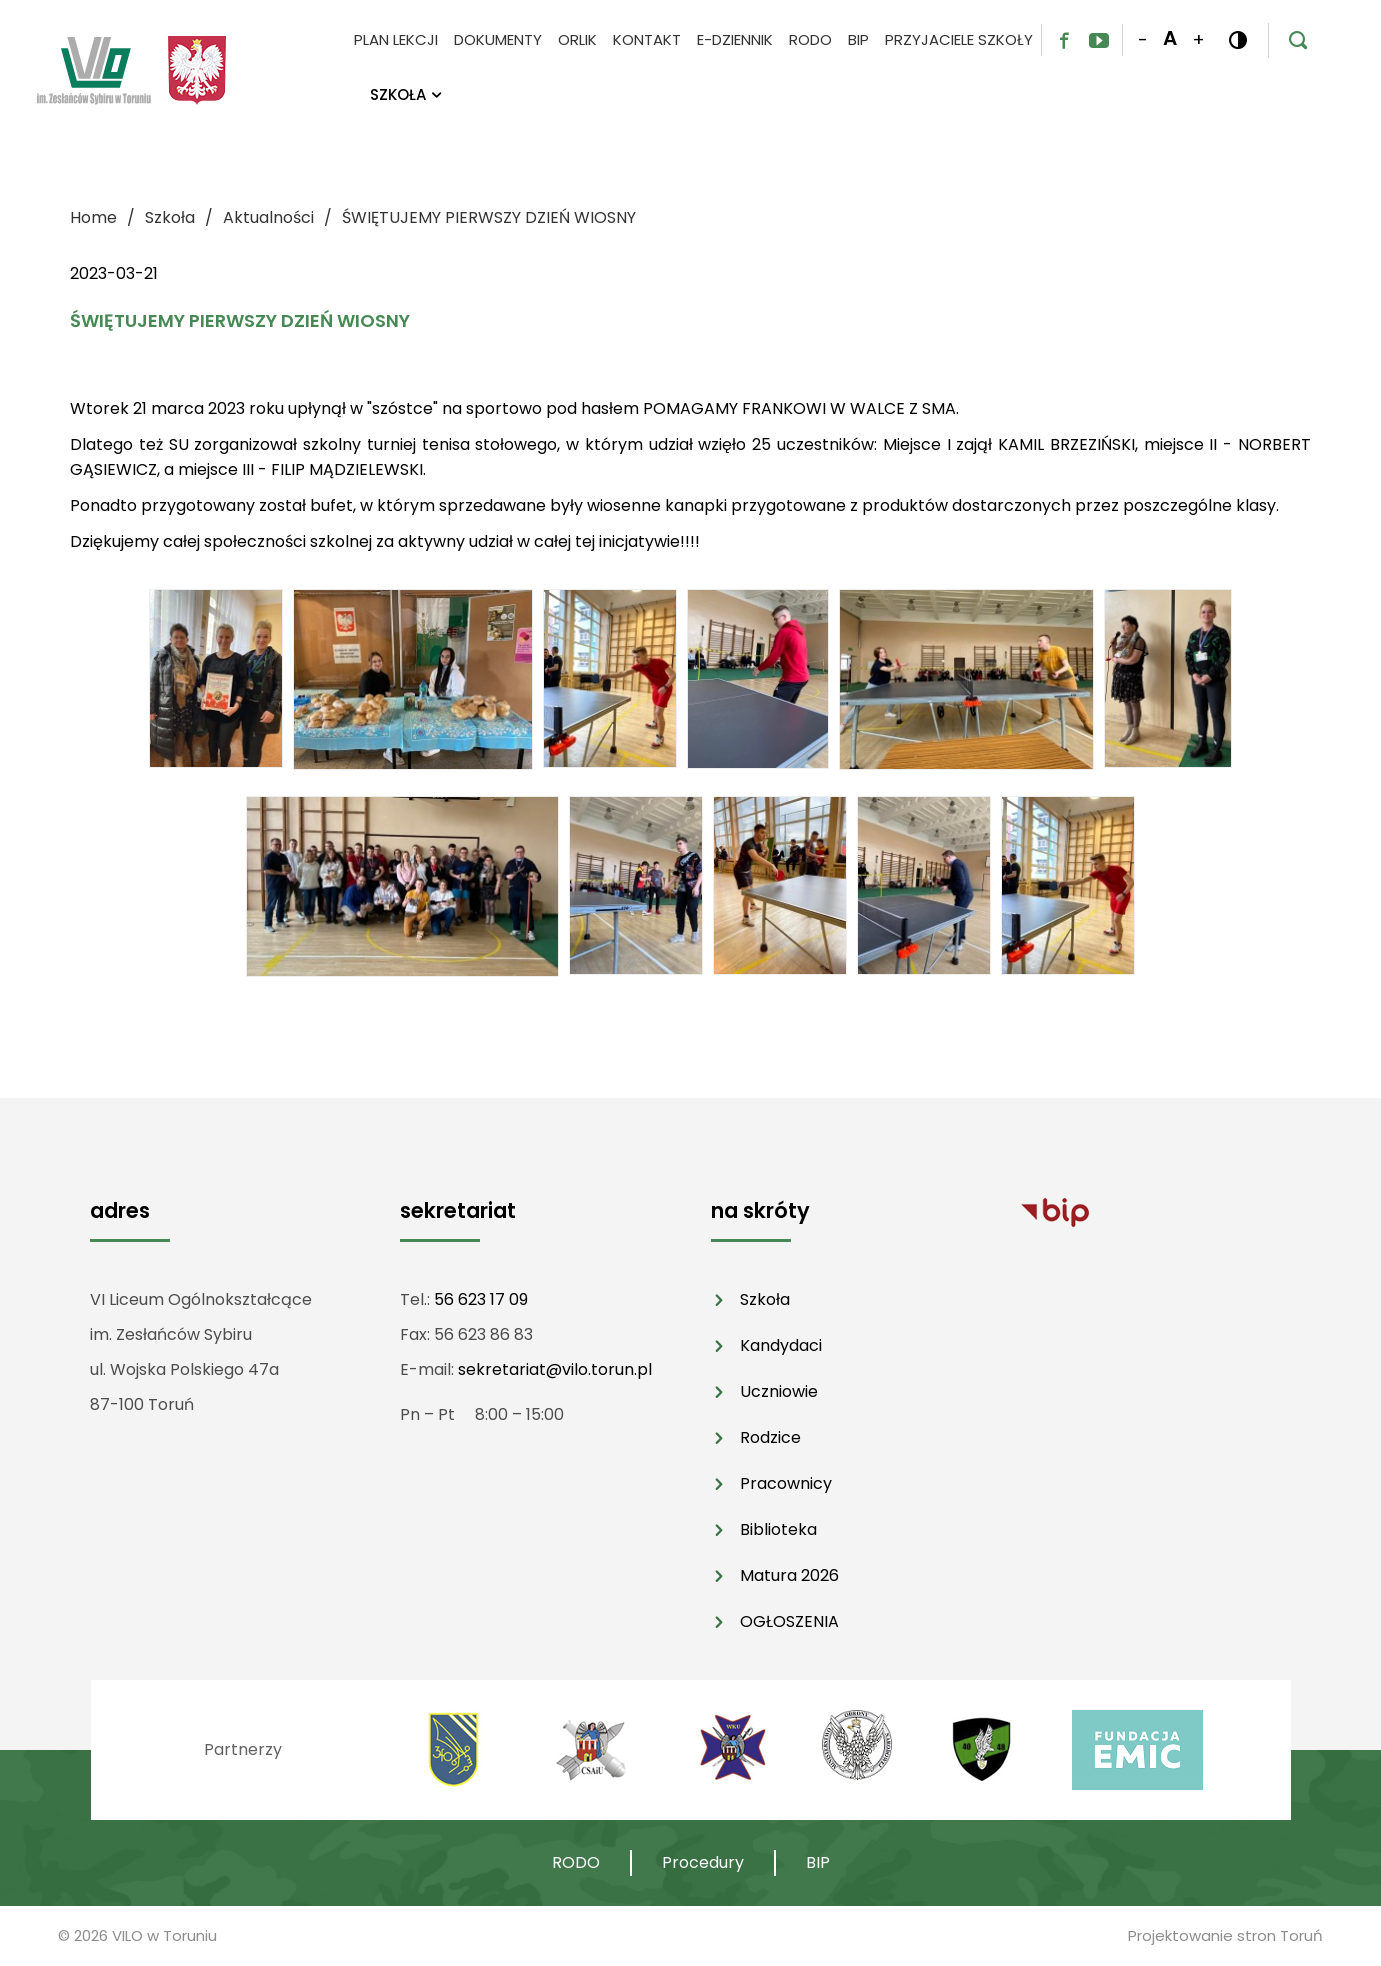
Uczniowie (779, 1391)
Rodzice (770, 1437)
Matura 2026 (789, 1575)
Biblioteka (778, 1529)
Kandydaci (781, 1345)
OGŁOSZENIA (789, 1621)
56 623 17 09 (481, 1299)
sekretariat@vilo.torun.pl (555, 1369)
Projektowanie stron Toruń (1225, 1935)
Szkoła (765, 1299)
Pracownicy (786, 1483)
